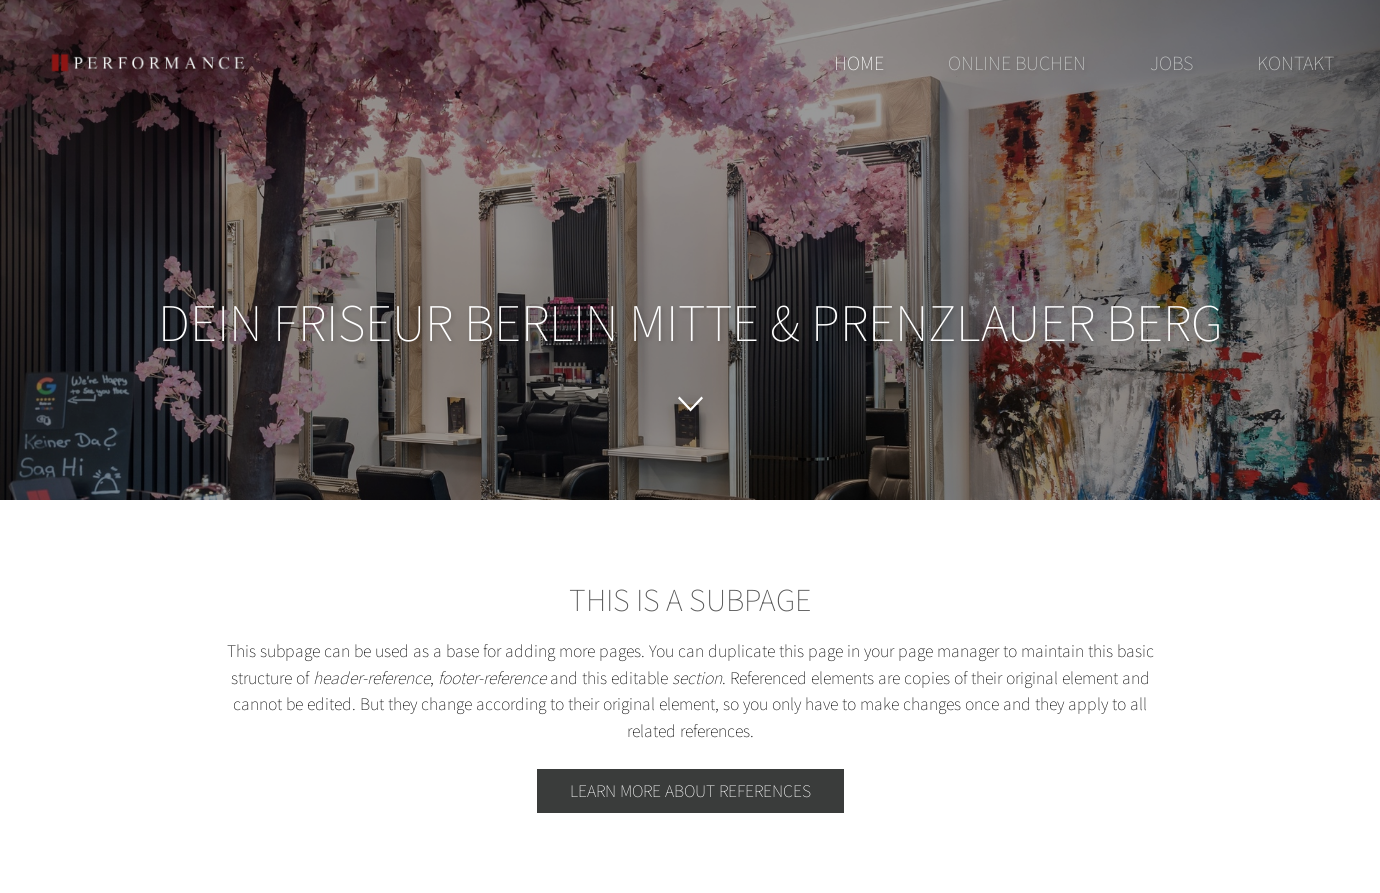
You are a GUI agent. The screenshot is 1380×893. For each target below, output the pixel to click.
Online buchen (1017, 63)
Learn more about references (690, 790)
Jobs (1171, 63)
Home (859, 63)
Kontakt (1295, 63)
